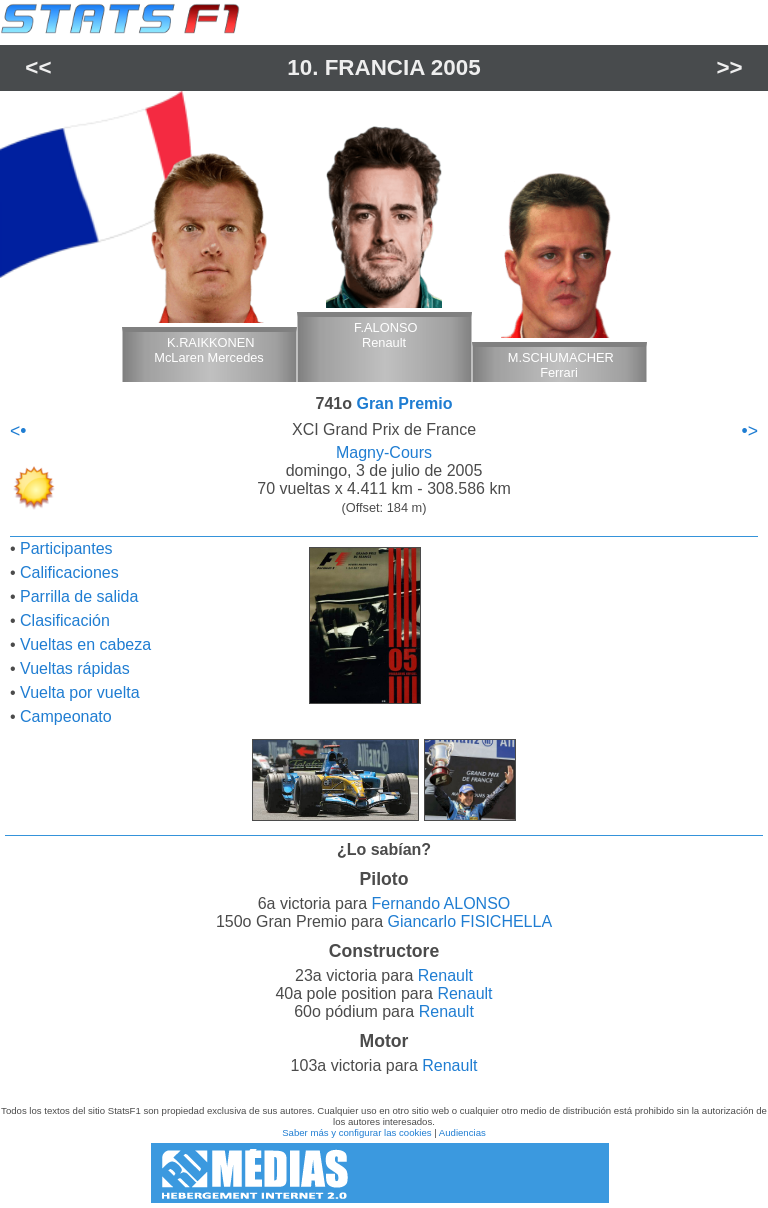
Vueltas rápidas (75, 668)
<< (38, 67)
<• (18, 431)
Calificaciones (69, 572)
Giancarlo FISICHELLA (470, 921)
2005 (456, 67)
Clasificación (65, 620)
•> (750, 431)
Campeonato (66, 716)
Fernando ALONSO (441, 903)
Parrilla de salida (79, 596)
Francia (375, 67)
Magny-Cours (384, 452)
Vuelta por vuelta (79, 692)
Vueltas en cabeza (85, 644)
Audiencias (462, 1132)
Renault (445, 975)
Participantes (66, 548)
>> (730, 67)
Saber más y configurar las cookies (356, 1132)
